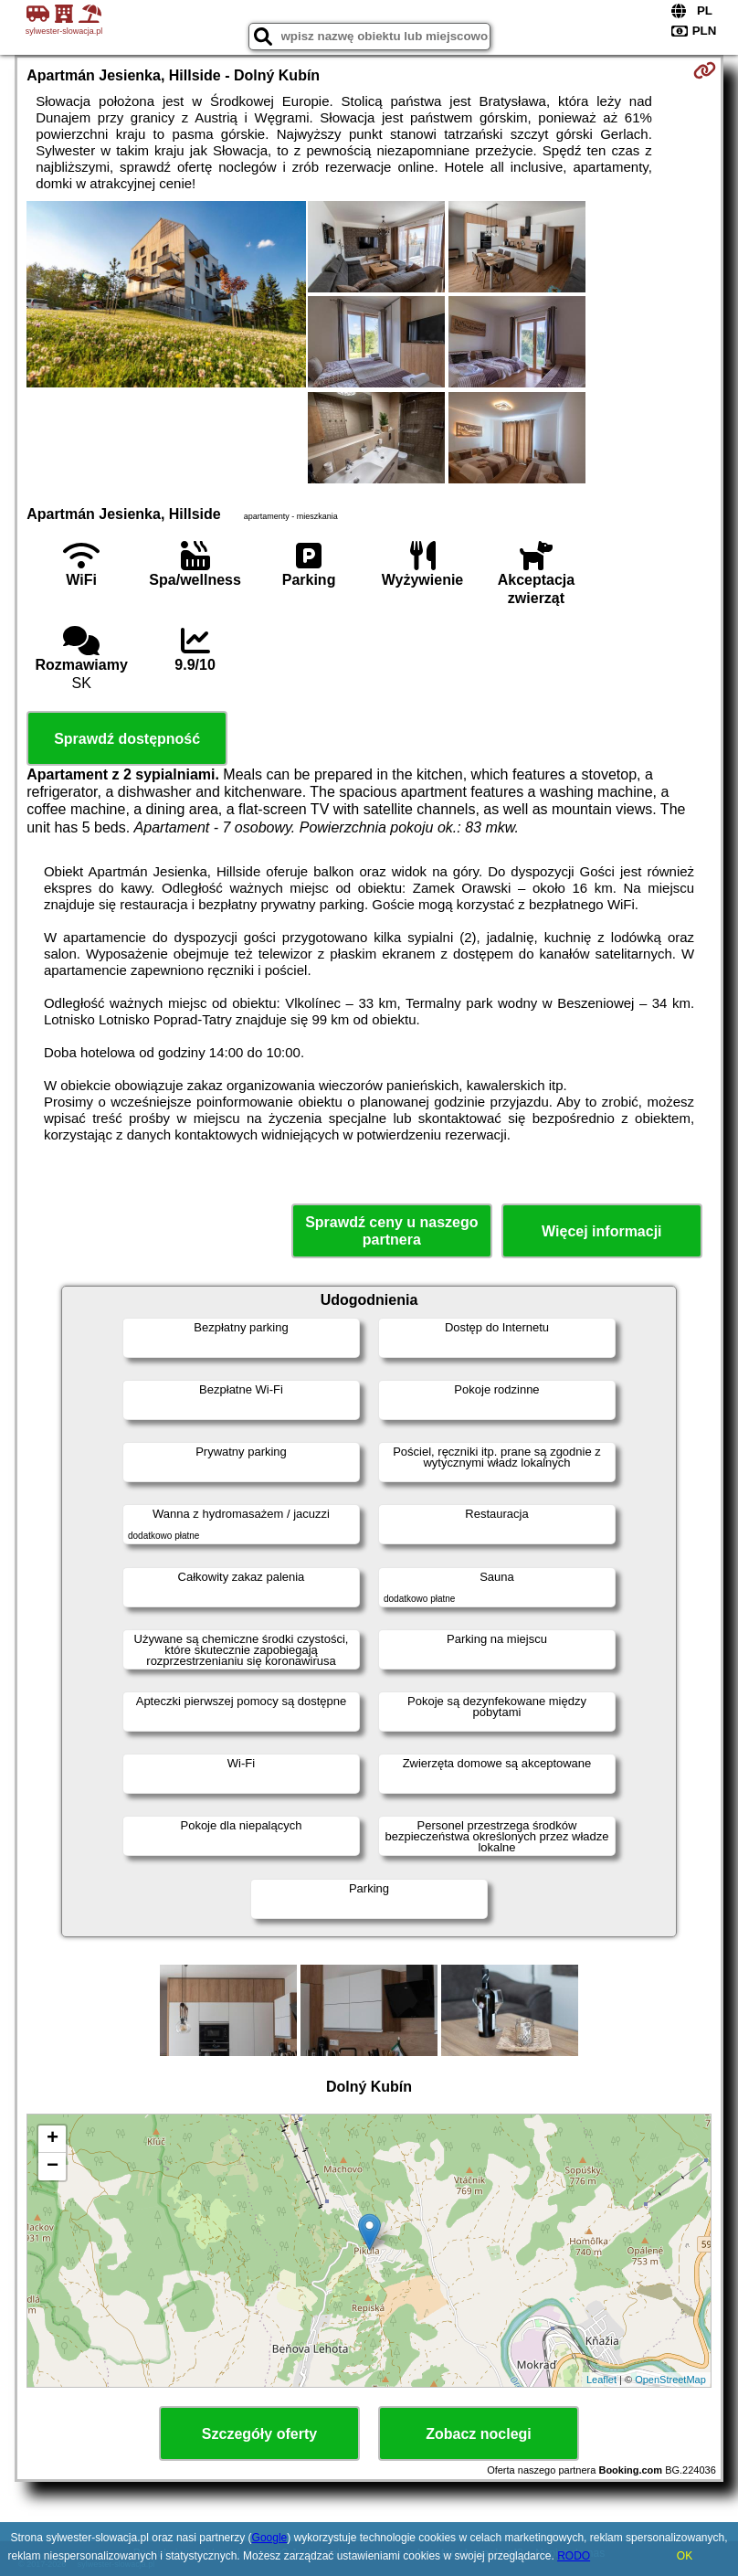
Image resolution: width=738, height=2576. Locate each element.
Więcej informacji (601, 1231)
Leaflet (601, 2379)
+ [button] (52, 2139)
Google (270, 2537)
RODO (573, 2555)
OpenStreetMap (670, 2379)
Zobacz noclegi (479, 2434)
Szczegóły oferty (259, 2434)
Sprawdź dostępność (127, 739)
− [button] (52, 2166)
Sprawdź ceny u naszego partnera (391, 1230)
